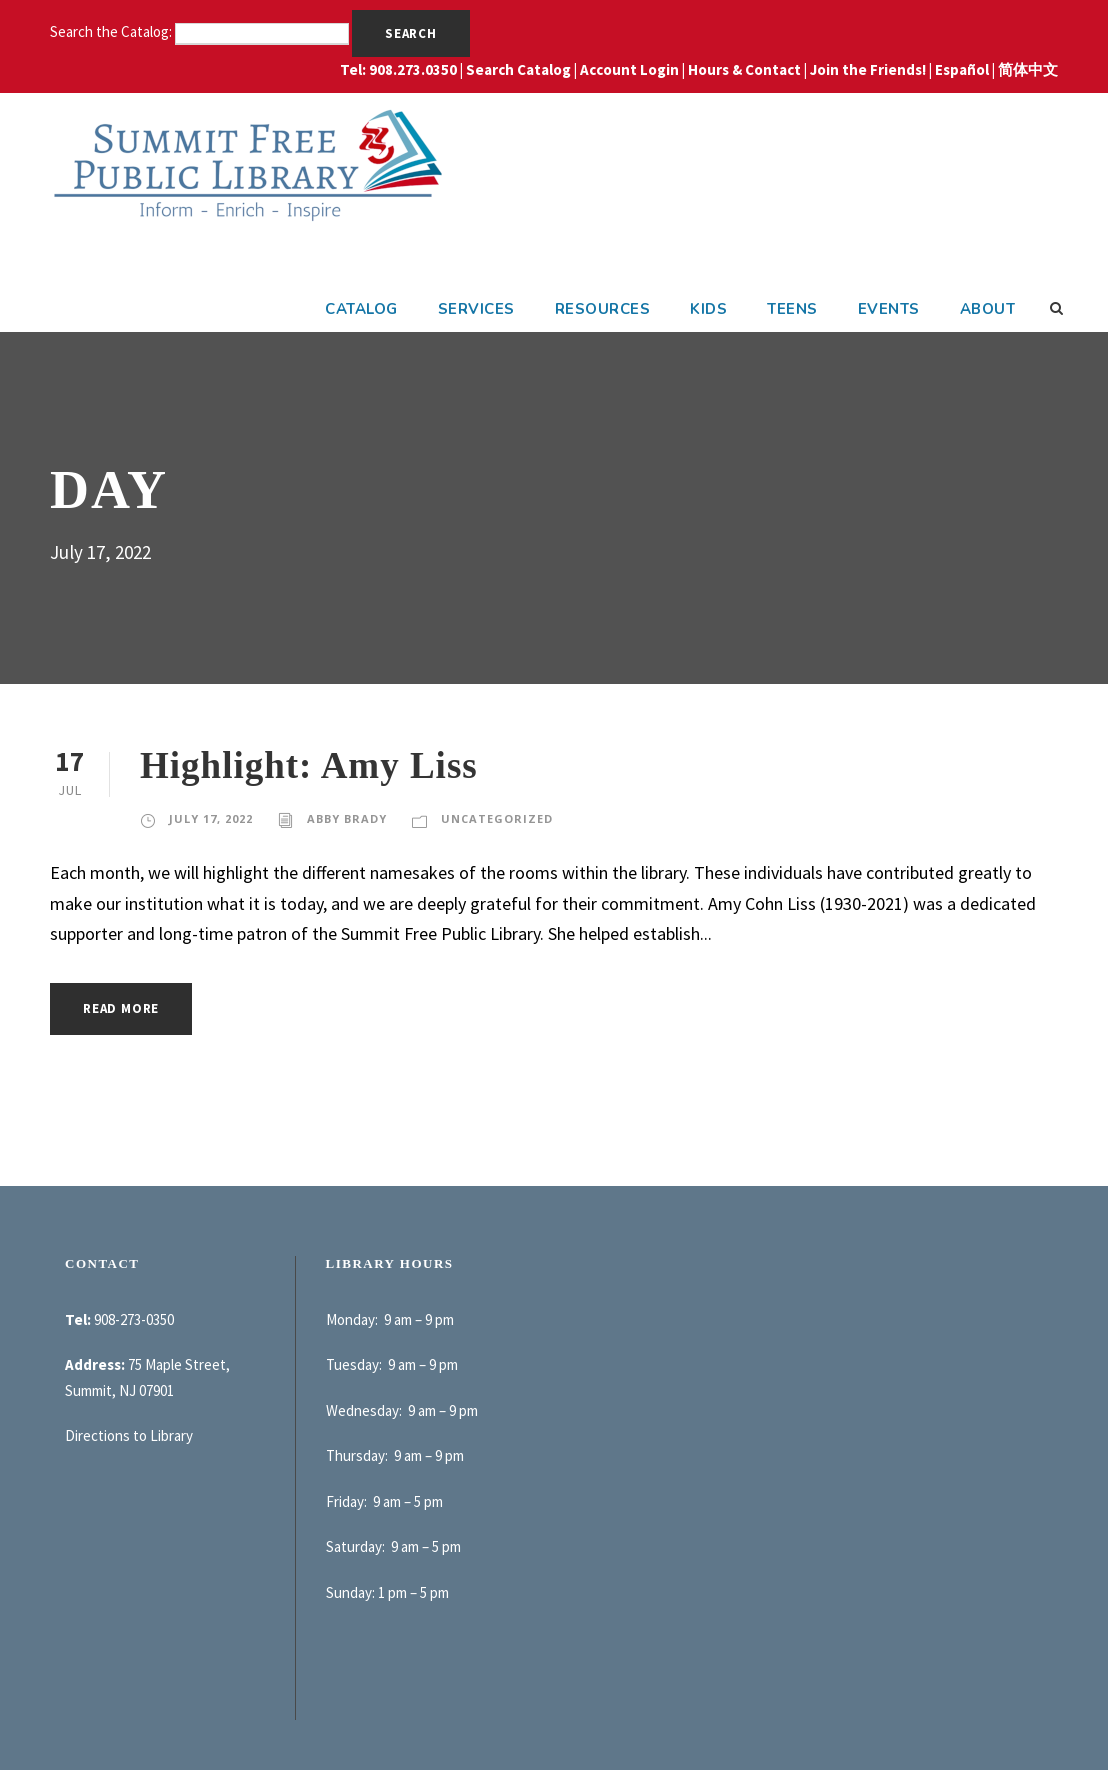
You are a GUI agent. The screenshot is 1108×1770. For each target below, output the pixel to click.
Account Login (629, 69)
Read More (121, 1008)
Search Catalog (518, 69)
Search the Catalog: (112, 31)
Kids (708, 309)
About (988, 309)
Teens (792, 309)
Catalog (361, 309)
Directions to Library (129, 1435)
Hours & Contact (744, 69)
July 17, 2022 (211, 818)
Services (476, 309)
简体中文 (1028, 69)
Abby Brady (347, 818)
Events (889, 309)
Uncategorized (497, 818)
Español (962, 69)
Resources (603, 309)
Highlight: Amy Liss (309, 765)
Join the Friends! (868, 69)
